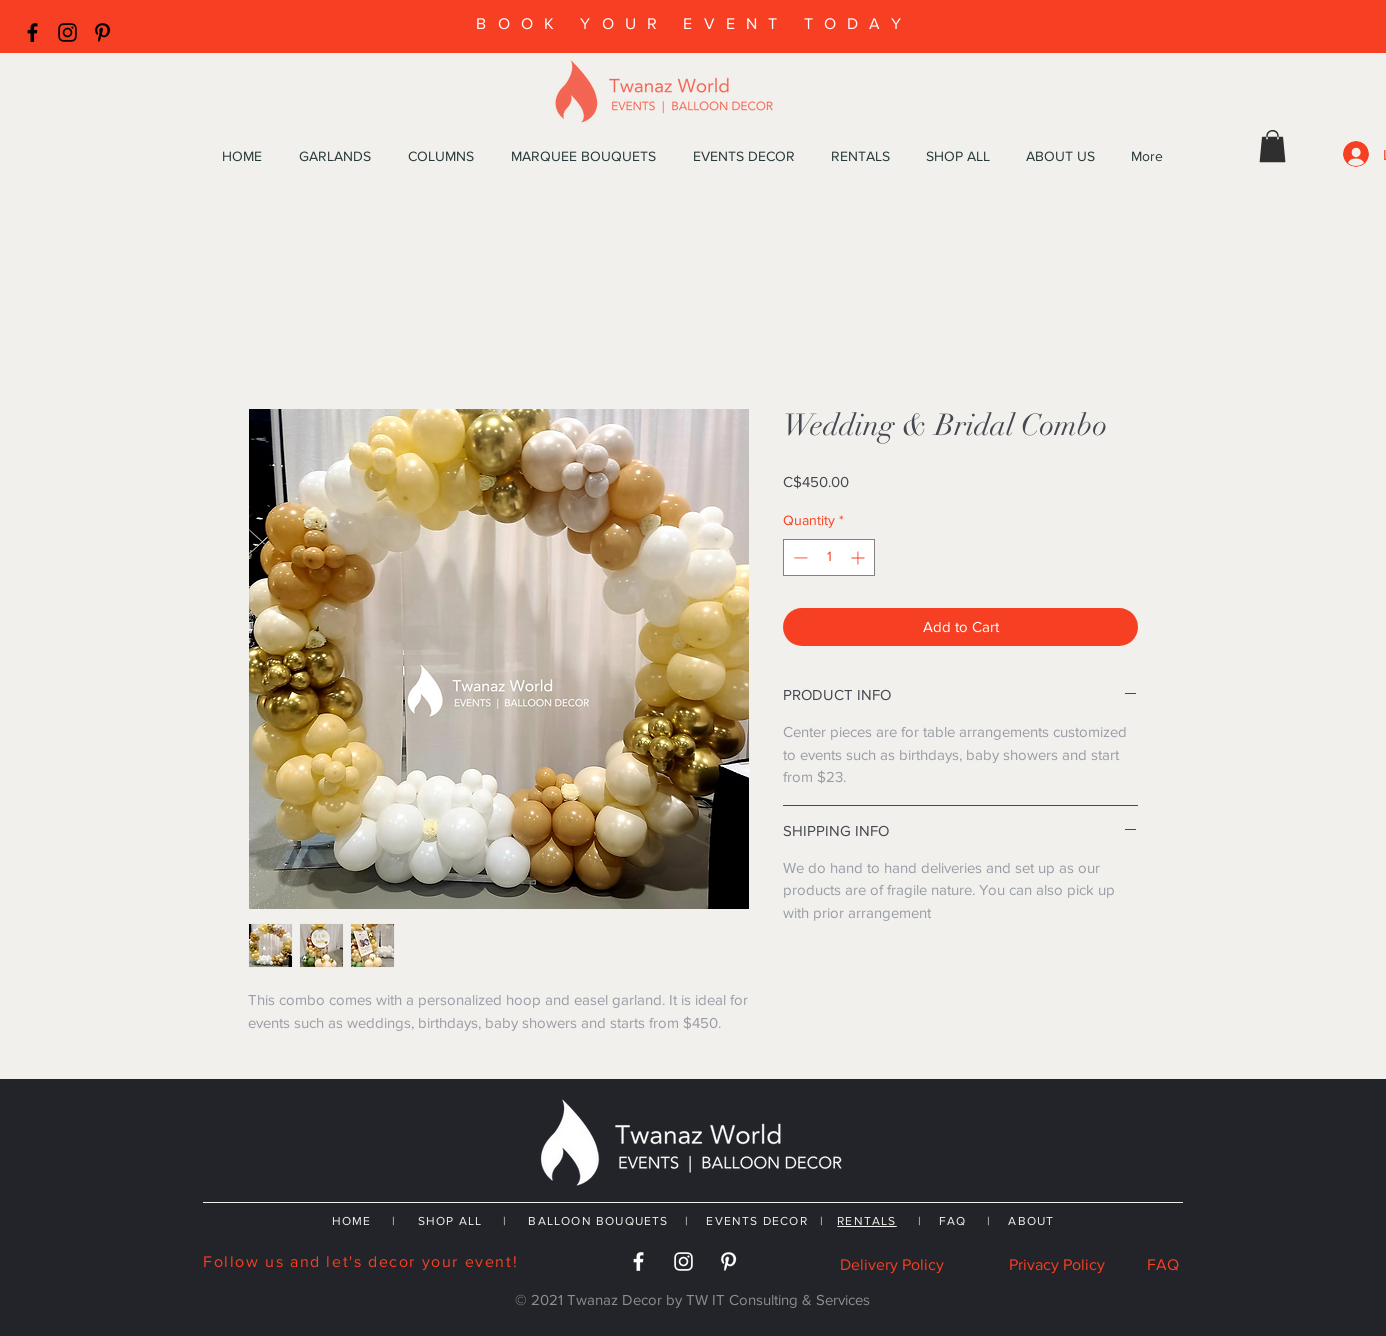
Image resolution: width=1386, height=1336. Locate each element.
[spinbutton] (829, 557)
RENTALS (866, 1221)
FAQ (953, 1221)
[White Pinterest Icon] (728, 1261)
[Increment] (859, 557)
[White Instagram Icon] (683, 1261)
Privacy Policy (1057, 1264)
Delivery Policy (892, 1264)
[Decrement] (798, 557)
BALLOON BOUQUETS (598, 1221)
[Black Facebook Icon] (32, 32)
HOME (352, 1221)
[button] (1272, 146)
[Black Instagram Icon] (67, 32)
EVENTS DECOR (759, 1221)
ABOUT (1031, 1221)
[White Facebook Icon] (638, 1261)
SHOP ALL (450, 1221)
